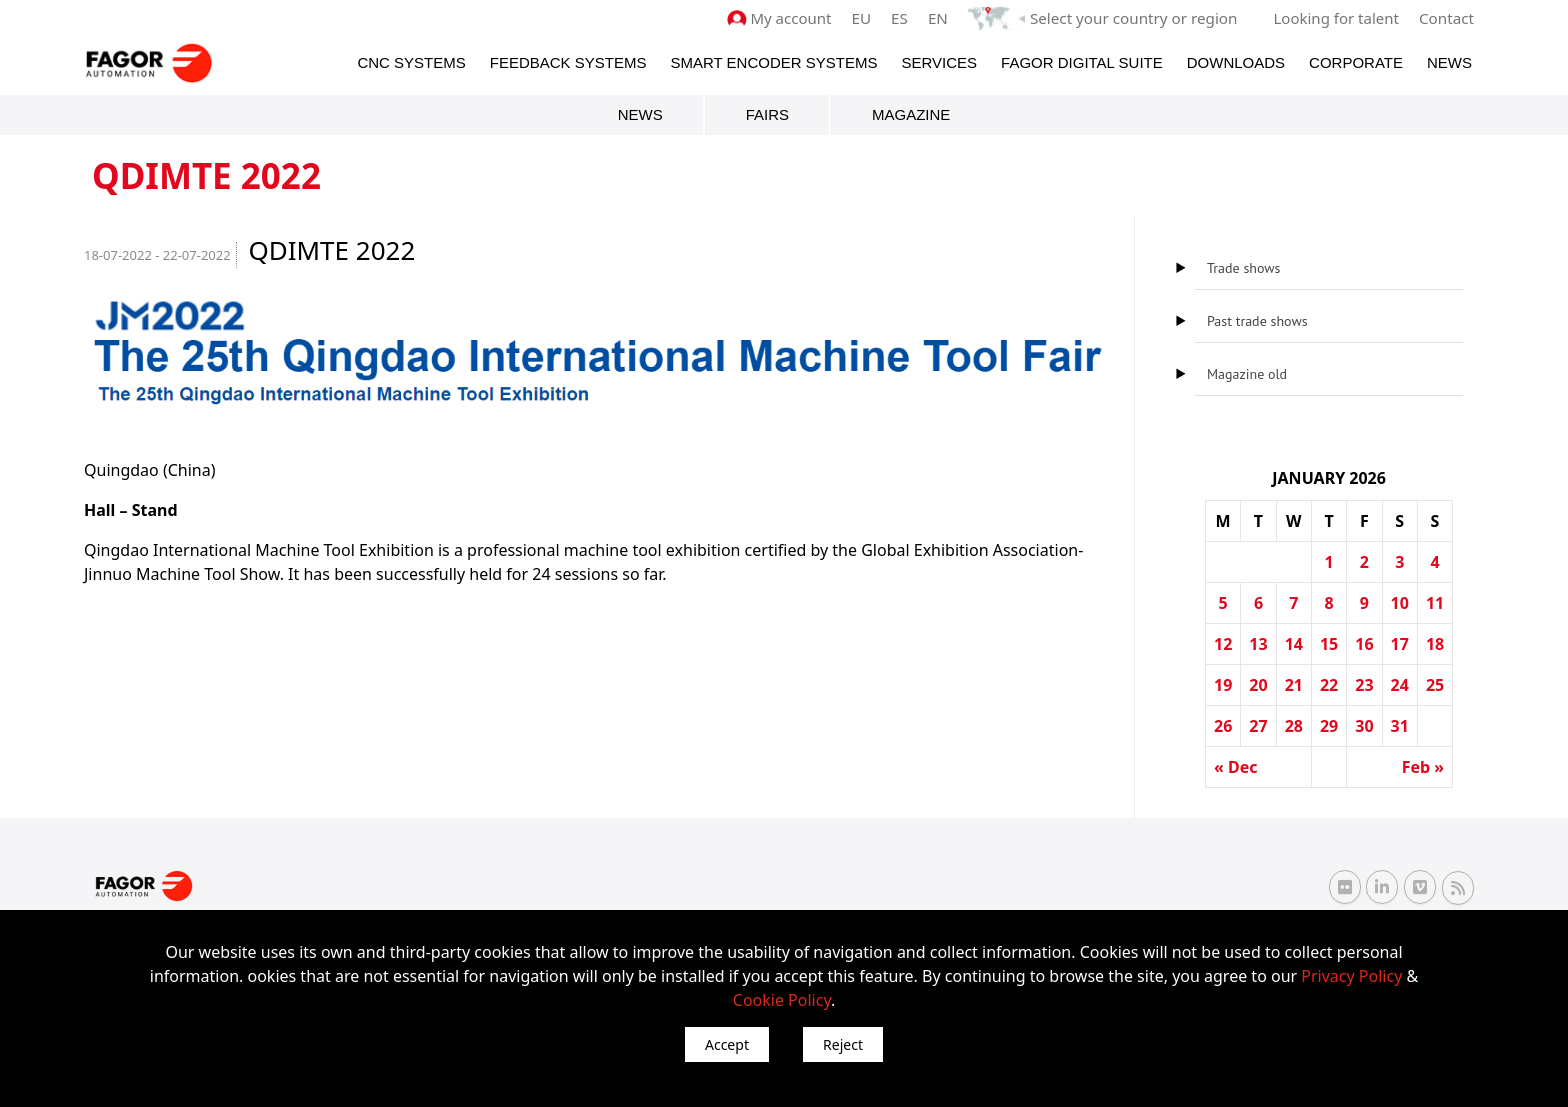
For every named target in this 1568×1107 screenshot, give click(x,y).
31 (1400, 726)
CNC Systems (411, 61)
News (1449, 61)
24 (1400, 685)
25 (1435, 685)
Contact (1447, 18)
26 (1223, 726)
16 (1364, 644)
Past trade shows (1257, 321)
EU (865, 18)
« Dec (1236, 767)
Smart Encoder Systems (773, 61)
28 (1294, 726)
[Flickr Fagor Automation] (1345, 887)
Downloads (1236, 61)
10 (1400, 603)
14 (1294, 644)
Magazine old (1247, 374)
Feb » (1423, 767)
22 (1329, 685)
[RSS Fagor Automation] (1458, 887)
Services (939, 61)
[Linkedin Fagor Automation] (1382, 887)
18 (1435, 644)
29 (1329, 726)
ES (903, 18)
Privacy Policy (1351, 976)
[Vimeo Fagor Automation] (1420, 887)
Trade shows (1243, 268)
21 (1294, 685)
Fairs (767, 114)
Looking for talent (1336, 18)
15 (1329, 644)
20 (1258, 685)
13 (1258, 644)
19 (1223, 685)
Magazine (911, 114)
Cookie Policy (782, 1000)
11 (1435, 603)
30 (1364, 726)
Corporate (1356, 61)
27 (1258, 726)
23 (1364, 685)
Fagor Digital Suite (1082, 61)
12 (1223, 644)
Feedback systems (568, 61)
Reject (843, 1044)
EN (942, 18)
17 (1400, 644)
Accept (727, 1044)
